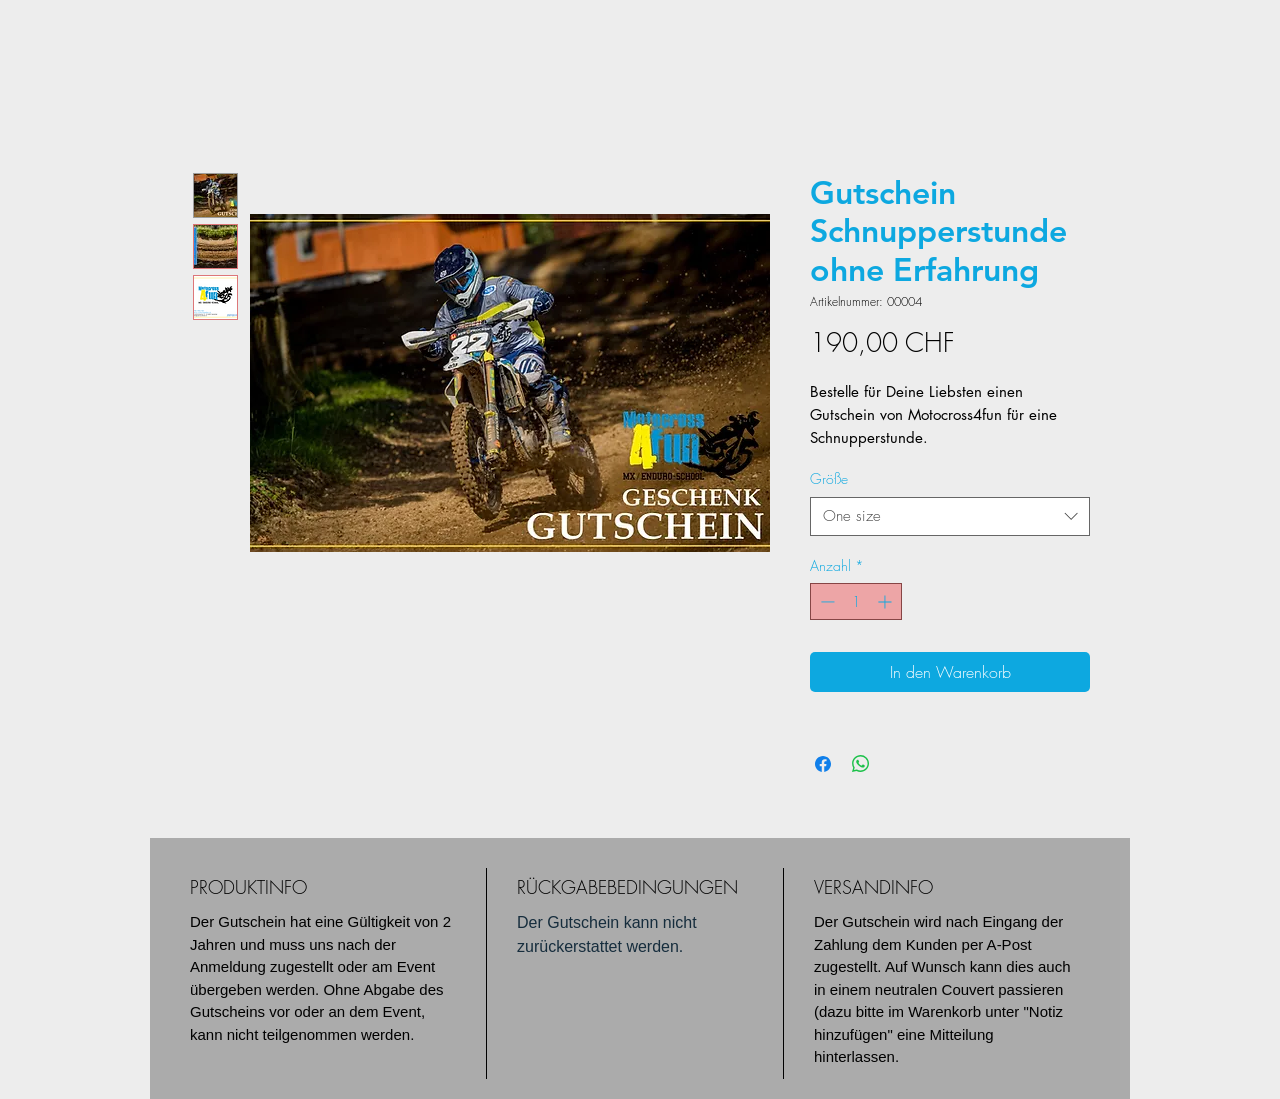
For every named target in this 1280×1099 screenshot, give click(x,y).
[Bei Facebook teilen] (823, 764)
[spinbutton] (856, 601)
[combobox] (950, 516)
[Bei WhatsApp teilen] (861, 764)
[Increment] (886, 601)
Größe (829, 478)
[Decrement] (825, 601)
